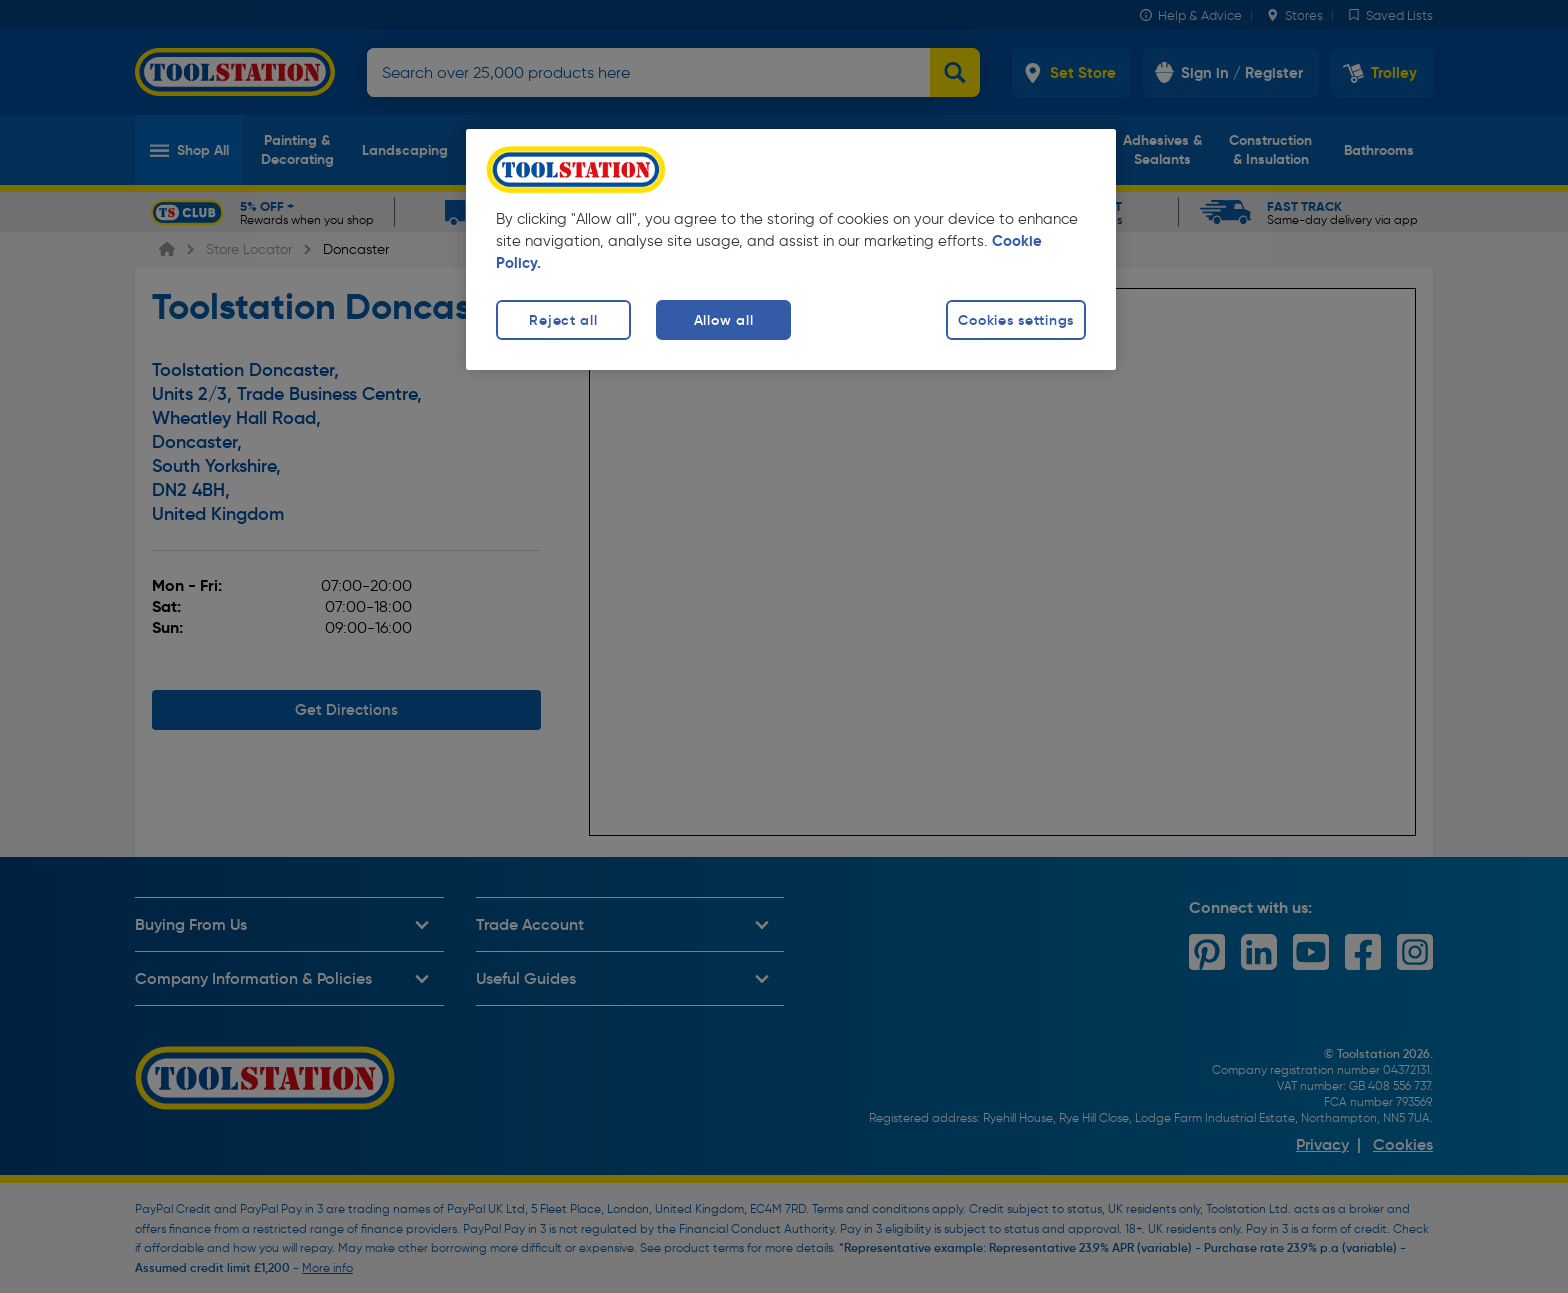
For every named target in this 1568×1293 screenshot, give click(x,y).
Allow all (723, 320)
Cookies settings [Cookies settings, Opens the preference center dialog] (1016, 320)
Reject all (563, 320)
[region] (791, 249)
